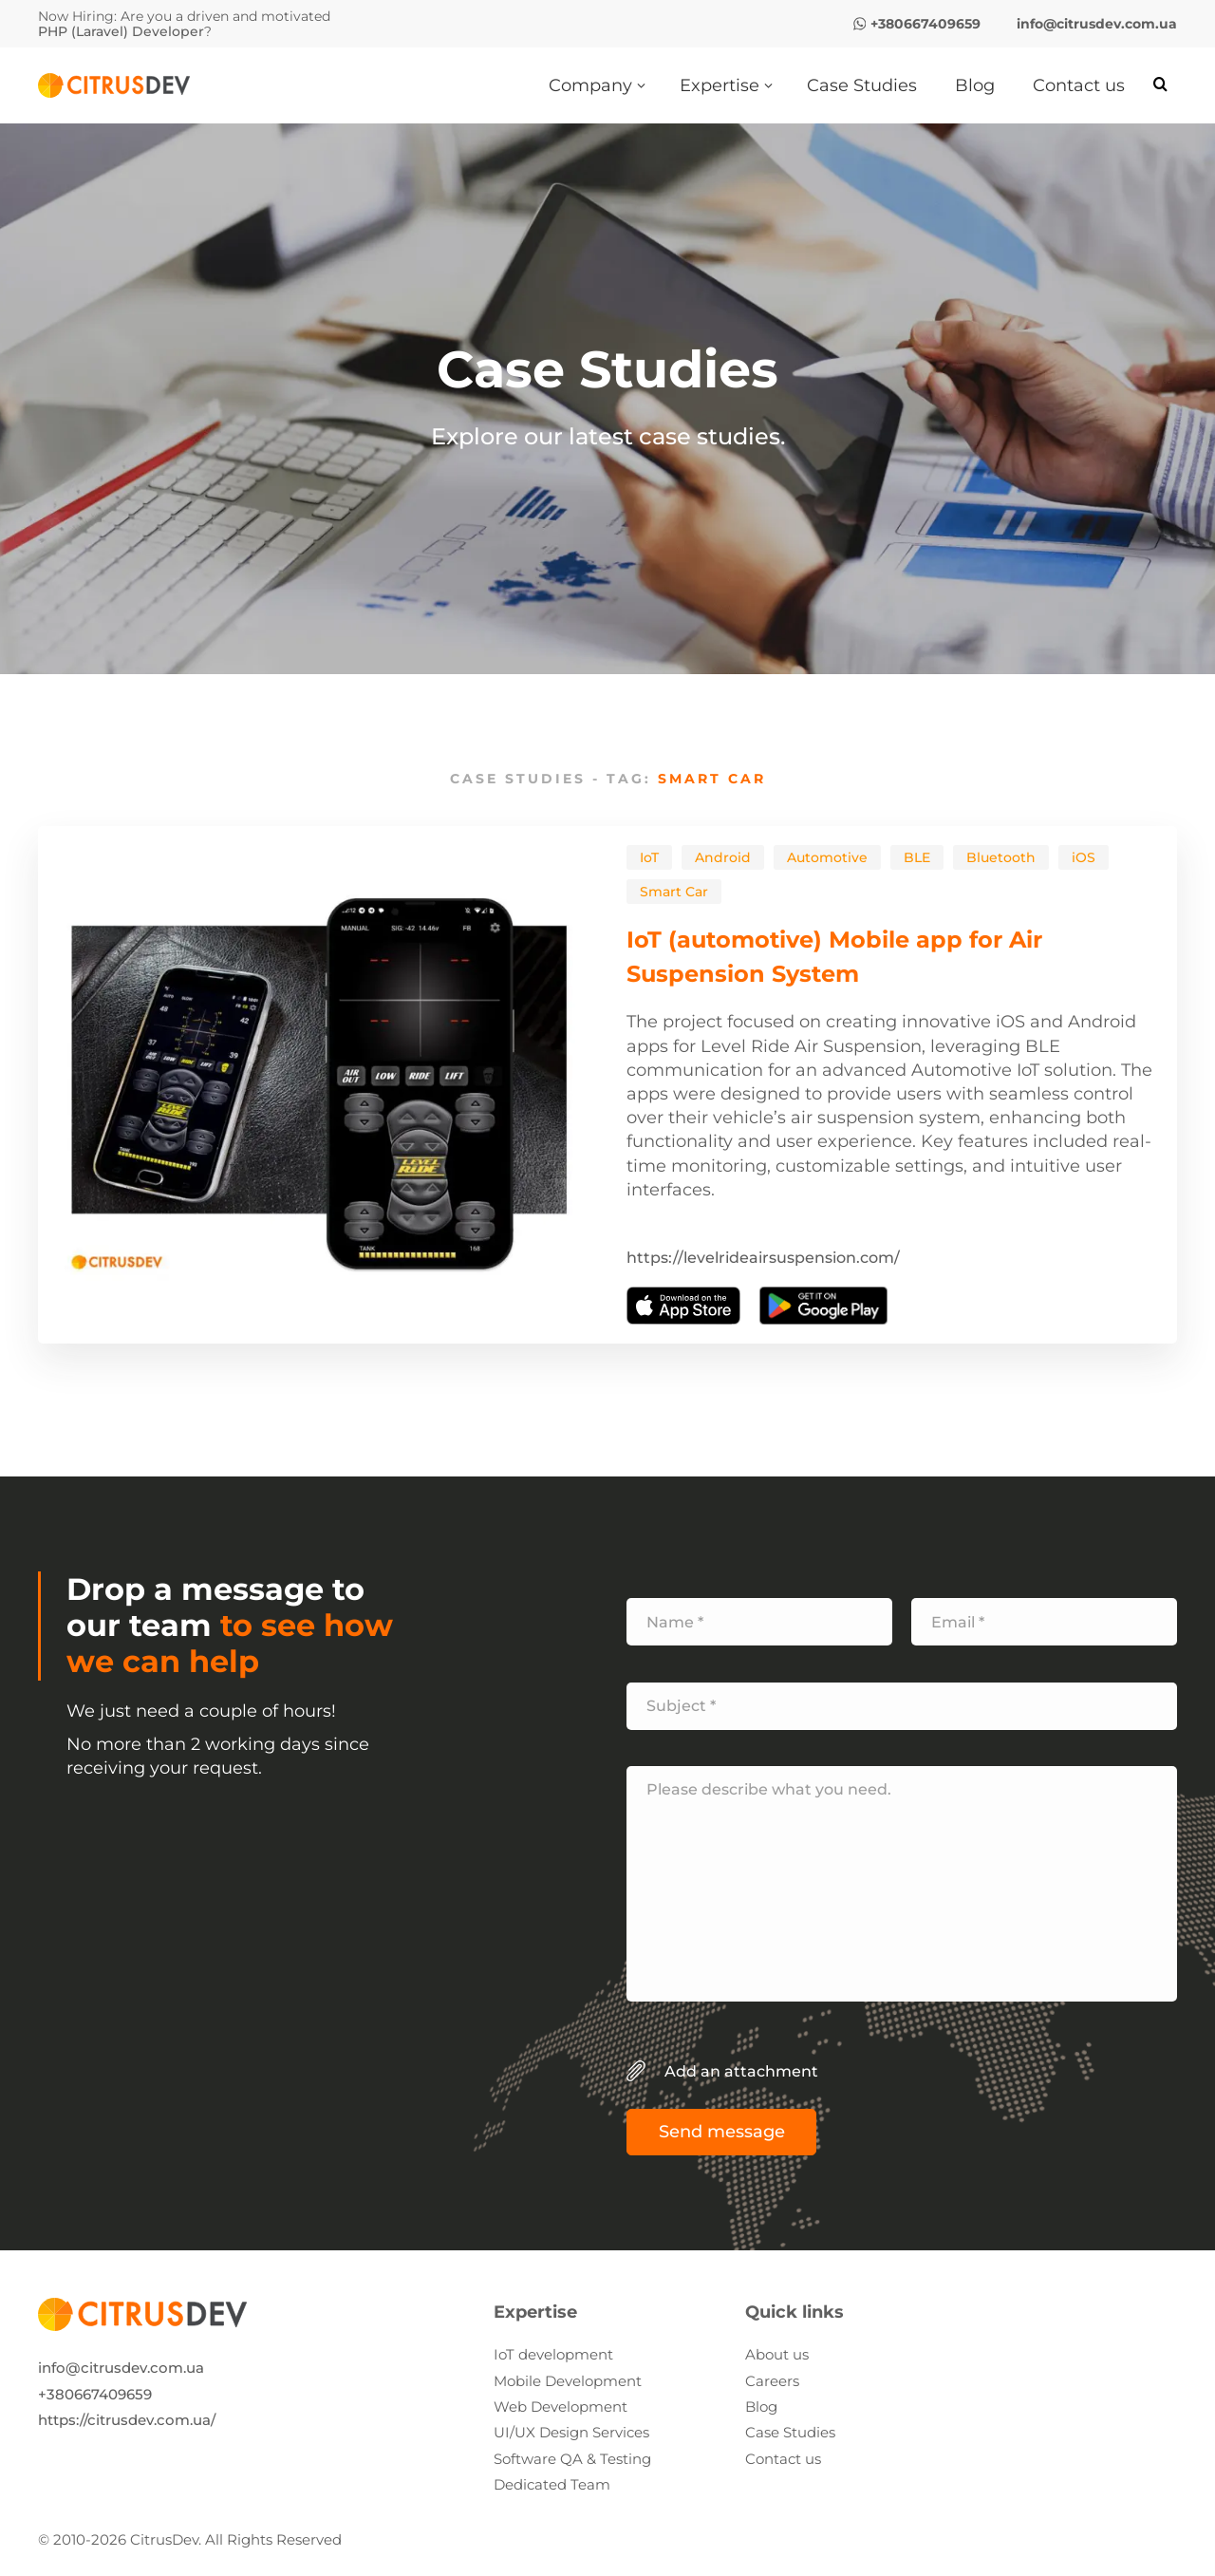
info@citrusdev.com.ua (121, 2368)
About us (777, 2354)
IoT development (553, 2354)
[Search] (1160, 84)
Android (723, 857)
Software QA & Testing (572, 2459)
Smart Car (674, 891)
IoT (649, 857)
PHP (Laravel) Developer (121, 31)
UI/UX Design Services (571, 2432)
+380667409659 (95, 2394)
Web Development (560, 2406)
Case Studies (790, 2432)
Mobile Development (568, 2381)
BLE (917, 857)
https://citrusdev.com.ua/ (126, 2420)
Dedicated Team (552, 2484)
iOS (1083, 857)
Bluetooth (1001, 857)
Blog (761, 2406)
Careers (772, 2381)
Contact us (783, 2459)
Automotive (827, 857)
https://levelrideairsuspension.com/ (763, 1258)
